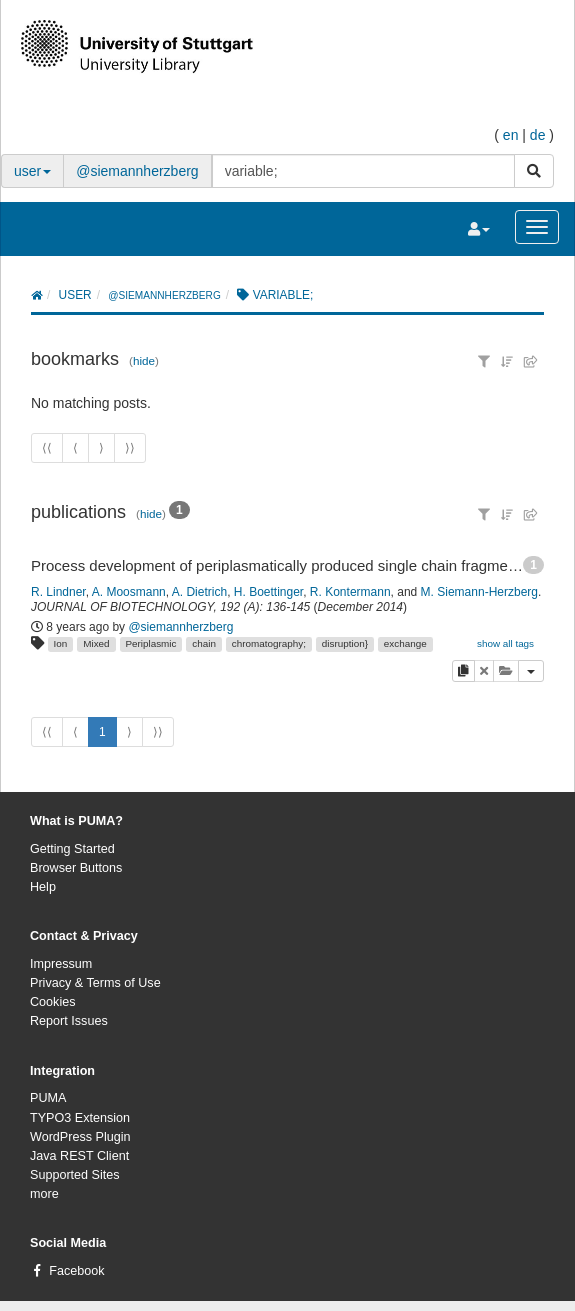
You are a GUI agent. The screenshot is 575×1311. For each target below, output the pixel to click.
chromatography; (269, 643)
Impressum (61, 964)
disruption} (345, 643)
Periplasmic (150, 643)
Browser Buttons (76, 868)
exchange (405, 643)
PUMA (48, 1098)
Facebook (76, 1271)
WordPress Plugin (80, 1137)
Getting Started (72, 849)
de (538, 135)
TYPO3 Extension (80, 1118)
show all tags (505, 643)
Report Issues (69, 1021)
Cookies (53, 1002)
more (44, 1194)
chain (204, 643)
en (511, 135)
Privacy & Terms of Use (95, 983)
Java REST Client (79, 1156)
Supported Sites (75, 1175)
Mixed (96, 643)
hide (144, 360)
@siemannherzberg (137, 171)
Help (43, 887)
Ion (61, 643)
